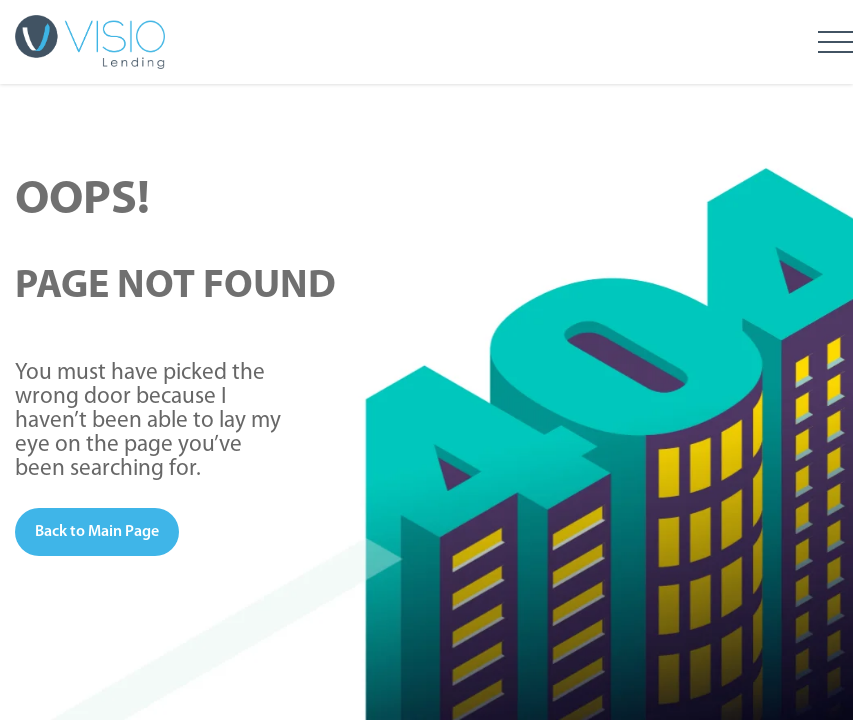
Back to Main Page (97, 532)
